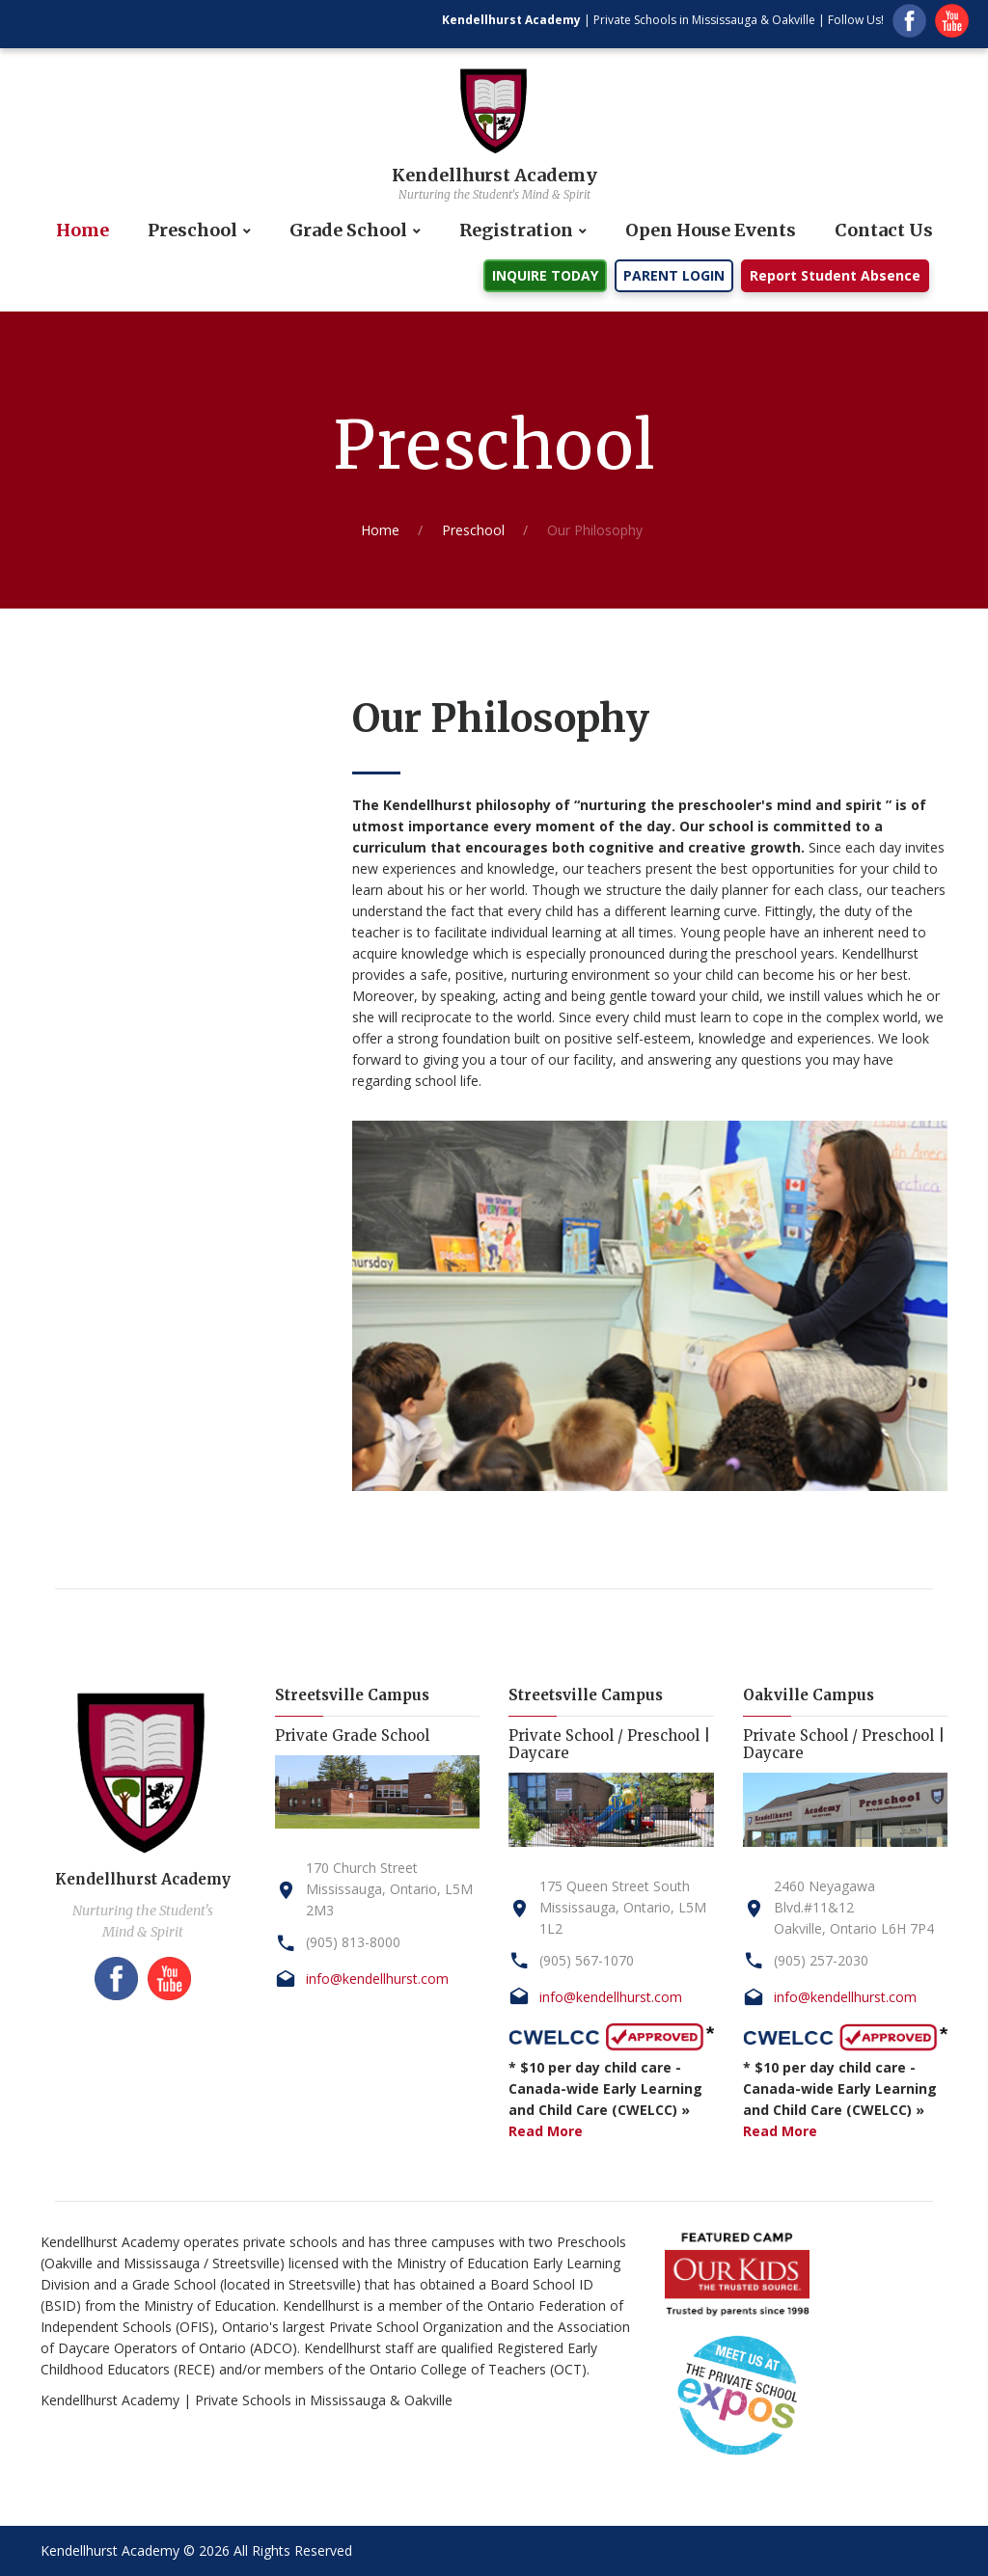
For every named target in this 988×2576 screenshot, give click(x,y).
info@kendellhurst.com (377, 1978)
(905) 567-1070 (586, 1960)
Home (82, 230)
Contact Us (884, 230)
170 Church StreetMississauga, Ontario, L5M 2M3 (389, 1888)
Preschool (192, 230)
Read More (545, 2131)
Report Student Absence (835, 275)
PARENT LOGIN (674, 275)
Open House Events (710, 230)
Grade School (348, 230)
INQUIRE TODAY (545, 275)
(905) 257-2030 (821, 1960)
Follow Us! (856, 20)
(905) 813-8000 (353, 1942)
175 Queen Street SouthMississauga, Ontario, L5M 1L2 (622, 1907)
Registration (516, 230)
